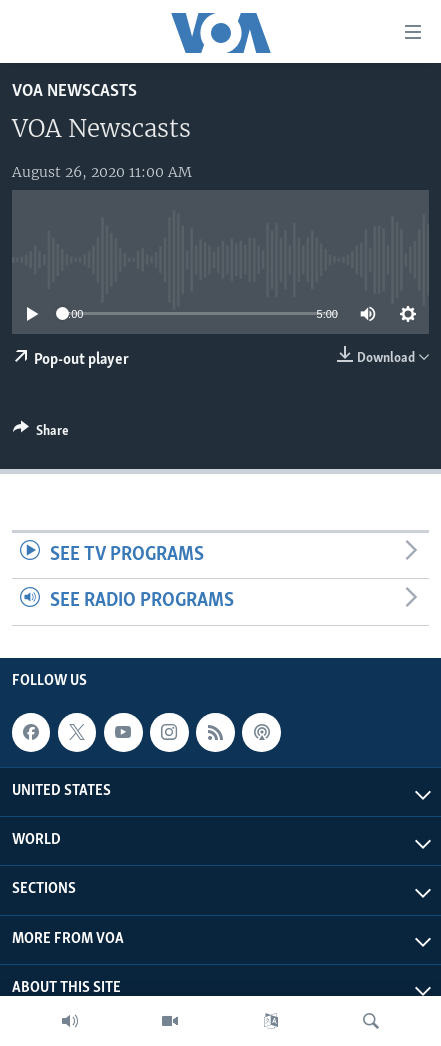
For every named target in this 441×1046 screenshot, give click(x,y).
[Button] (41, 434)
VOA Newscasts (74, 91)
